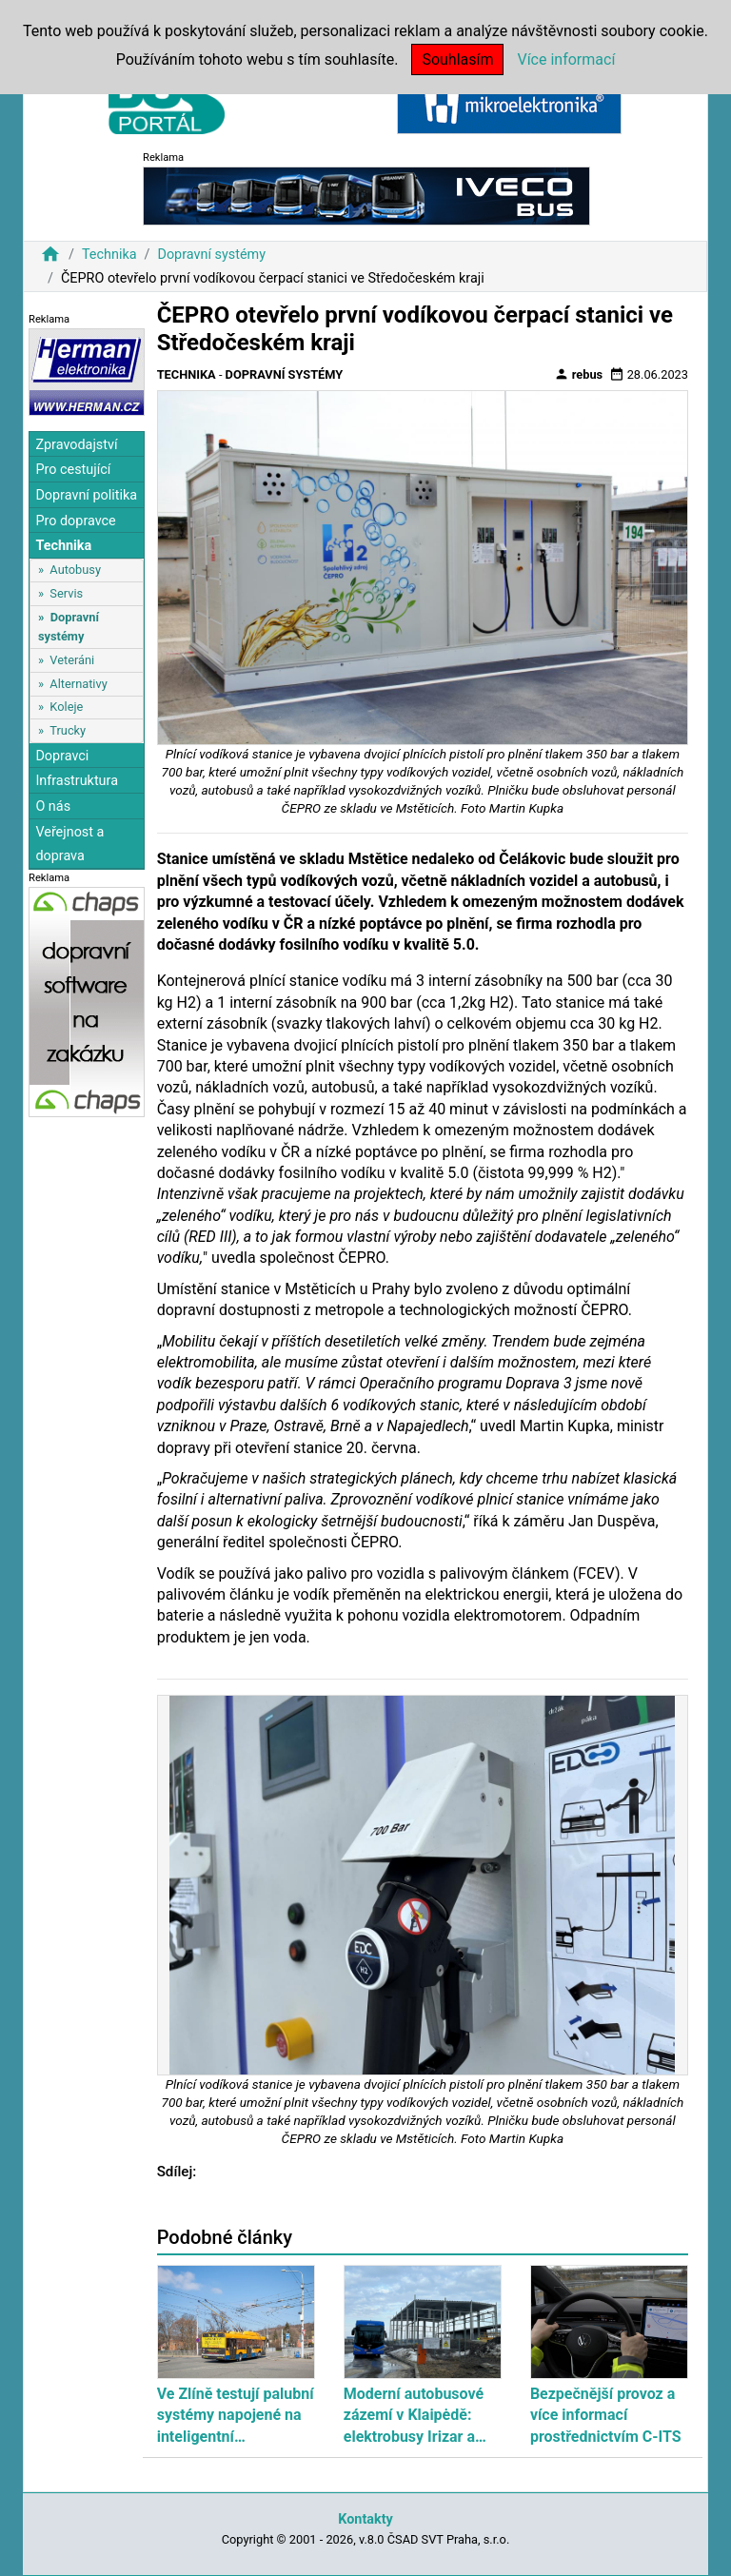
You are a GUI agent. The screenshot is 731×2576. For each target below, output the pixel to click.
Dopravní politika (86, 495)
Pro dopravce (75, 521)
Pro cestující (72, 470)
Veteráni (71, 660)
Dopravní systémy (211, 254)
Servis (66, 593)
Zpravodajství (76, 445)
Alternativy (78, 684)
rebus (578, 374)
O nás (52, 806)
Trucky (67, 730)
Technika (109, 254)
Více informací (566, 59)
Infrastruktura (76, 781)
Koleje (66, 706)
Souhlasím (457, 59)
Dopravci (62, 756)
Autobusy (75, 569)
